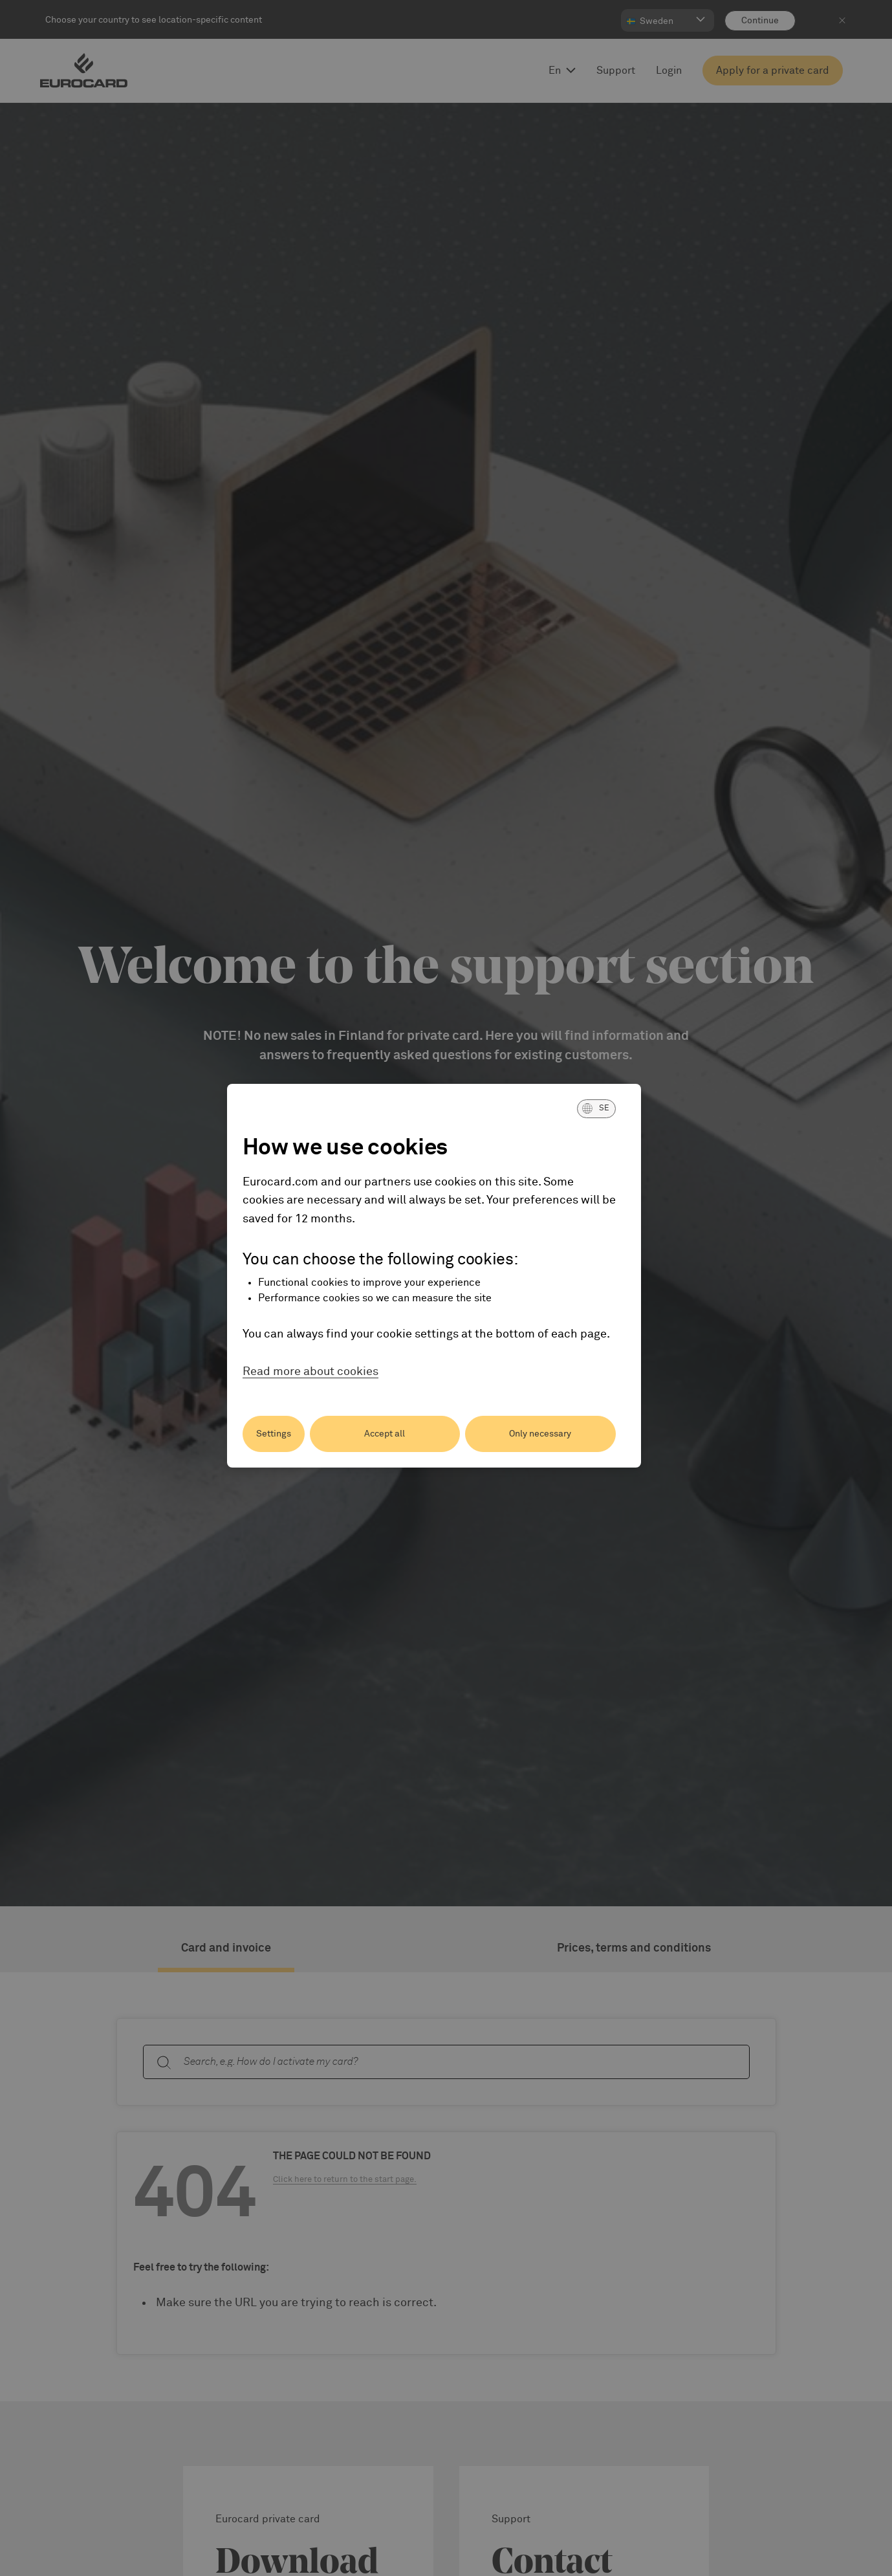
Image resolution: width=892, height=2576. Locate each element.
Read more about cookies (310, 1372)
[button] (596, 1108)
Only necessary (540, 1433)
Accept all (384, 1433)
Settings (273, 1433)
